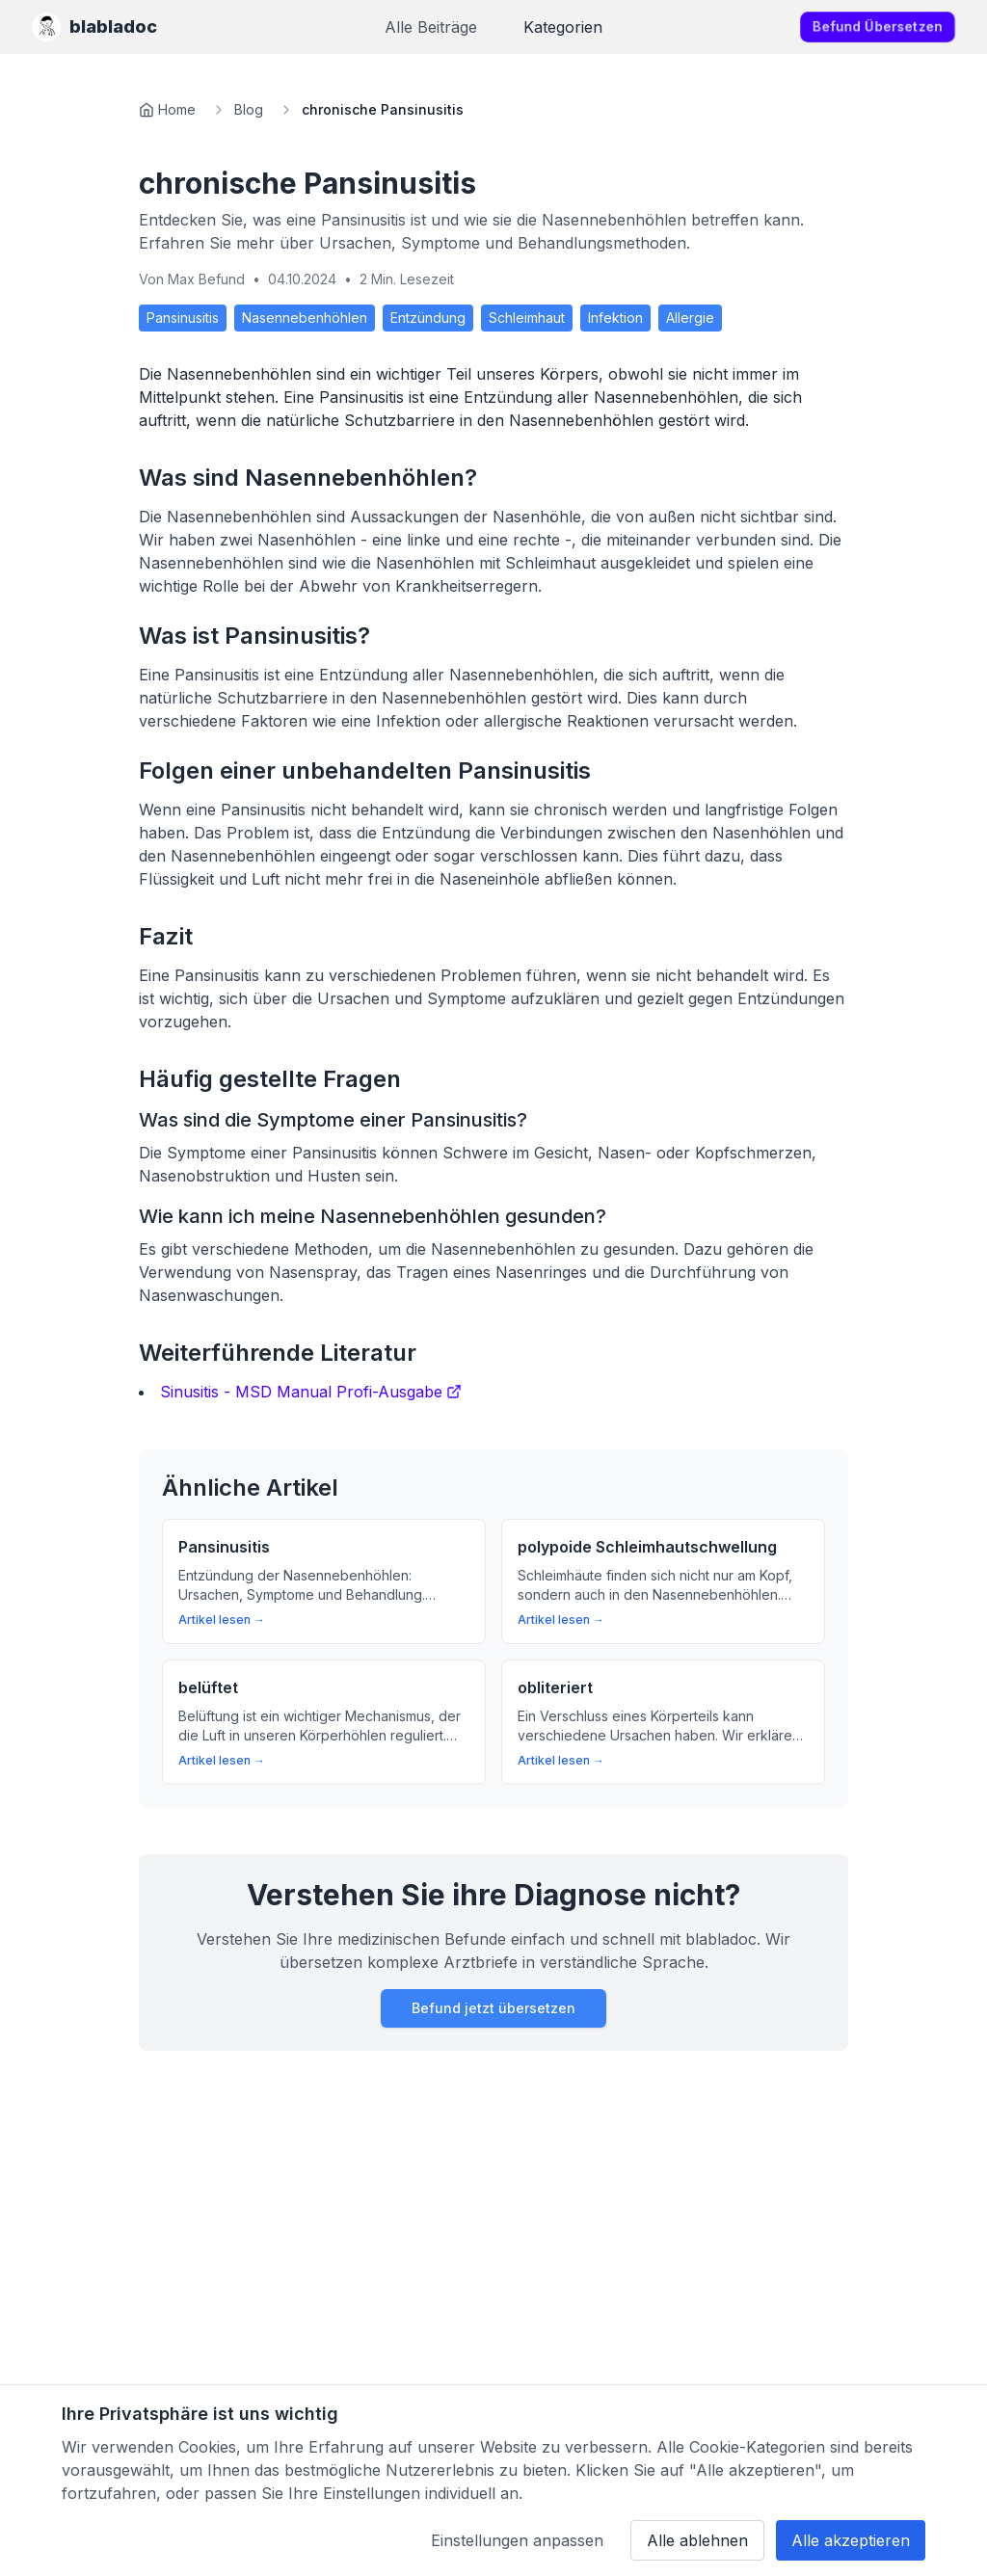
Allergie (690, 317)
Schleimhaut (527, 317)
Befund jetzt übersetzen (493, 2008)
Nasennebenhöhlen (304, 317)
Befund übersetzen (878, 26)
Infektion (615, 317)
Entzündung (428, 317)
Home (177, 109)
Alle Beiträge (431, 27)
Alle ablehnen (697, 2540)
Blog (248, 109)
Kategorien (562, 27)
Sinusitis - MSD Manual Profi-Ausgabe (311, 1391)
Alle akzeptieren (850, 2540)
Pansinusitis (183, 317)
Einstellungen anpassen (517, 2540)
